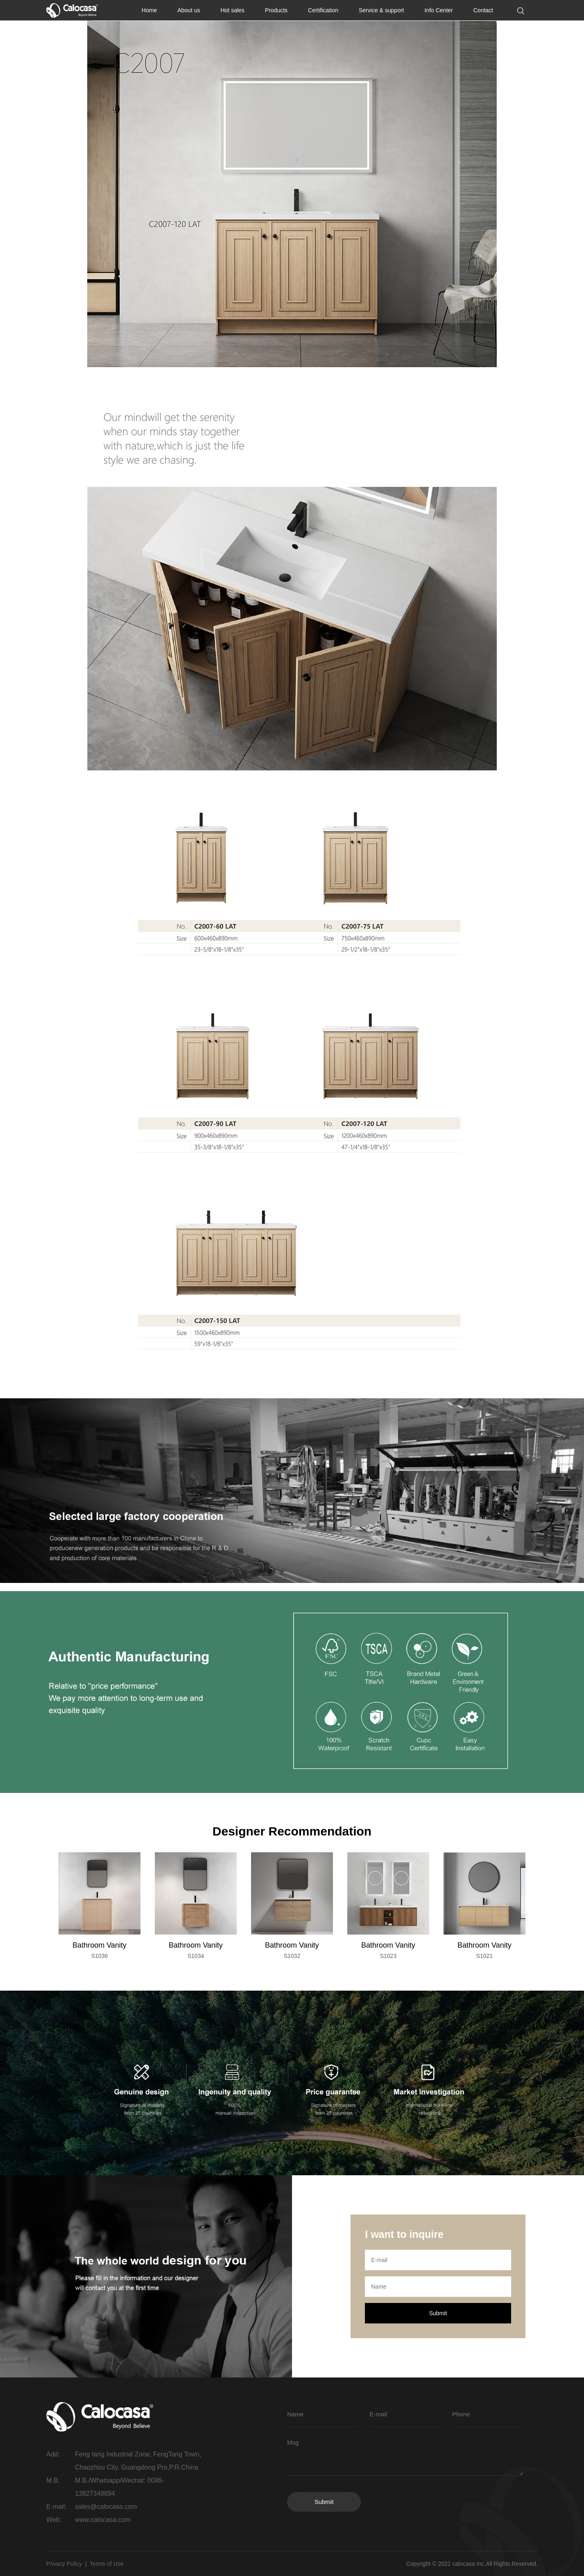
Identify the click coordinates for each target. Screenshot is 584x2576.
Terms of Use (106, 2563)
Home (149, 10)
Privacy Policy (64, 2563)
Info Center (438, 10)
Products (276, 10)
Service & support (381, 10)
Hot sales (232, 10)
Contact (483, 10)
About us (188, 10)
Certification (323, 10)
